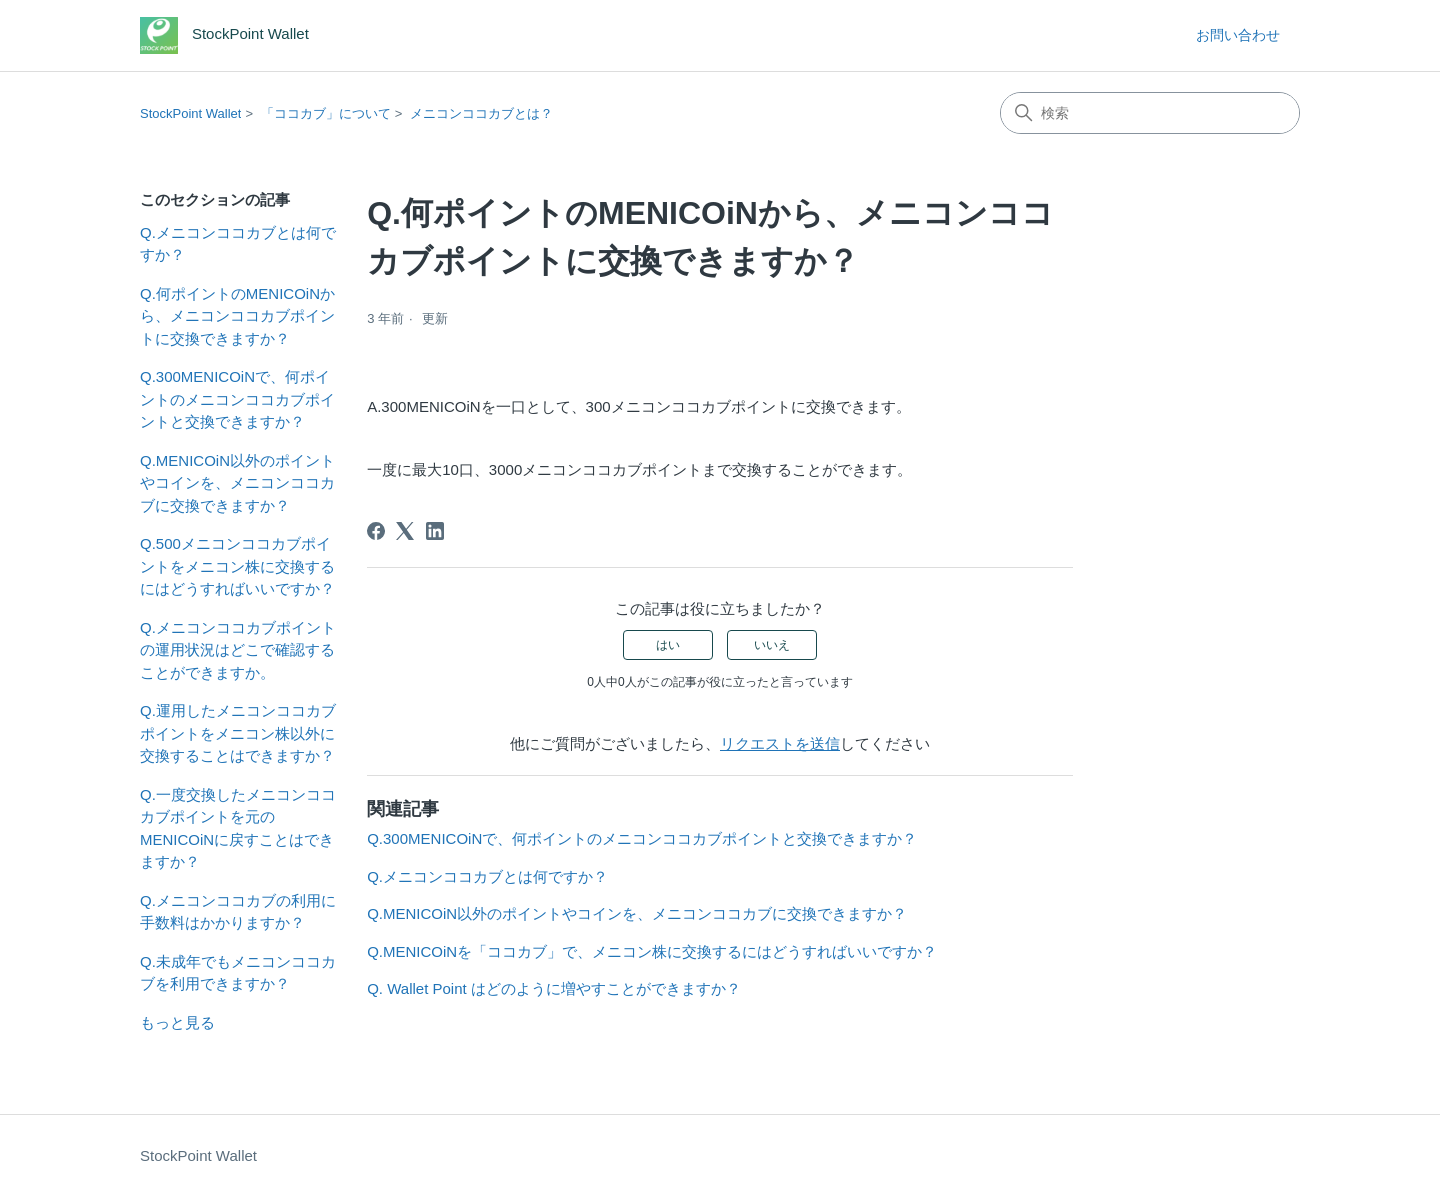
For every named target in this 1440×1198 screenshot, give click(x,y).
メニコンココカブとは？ (481, 113)
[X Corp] (405, 531)
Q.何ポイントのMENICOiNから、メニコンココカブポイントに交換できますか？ (237, 316)
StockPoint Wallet (190, 113)
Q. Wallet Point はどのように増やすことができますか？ (554, 988)
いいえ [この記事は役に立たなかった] (772, 645)
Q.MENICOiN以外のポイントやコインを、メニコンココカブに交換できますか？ (237, 483)
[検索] (1150, 113)
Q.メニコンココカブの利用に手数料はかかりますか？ (238, 912)
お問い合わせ (1238, 35)
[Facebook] (376, 531)
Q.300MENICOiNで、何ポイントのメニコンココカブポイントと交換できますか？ (237, 399)
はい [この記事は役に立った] (668, 645)
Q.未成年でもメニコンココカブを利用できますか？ (238, 973)
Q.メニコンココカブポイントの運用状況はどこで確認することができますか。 (238, 650)
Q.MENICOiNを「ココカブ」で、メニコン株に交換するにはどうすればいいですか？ (652, 951)
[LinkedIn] (435, 531)
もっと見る (177, 1022)
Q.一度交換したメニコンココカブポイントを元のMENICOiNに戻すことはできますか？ (238, 828)
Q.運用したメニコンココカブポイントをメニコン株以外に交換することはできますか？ (238, 733)
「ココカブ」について (326, 113)
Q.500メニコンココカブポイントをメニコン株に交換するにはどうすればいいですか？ (237, 566)
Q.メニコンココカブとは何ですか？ (238, 244)
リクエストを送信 (780, 743)
